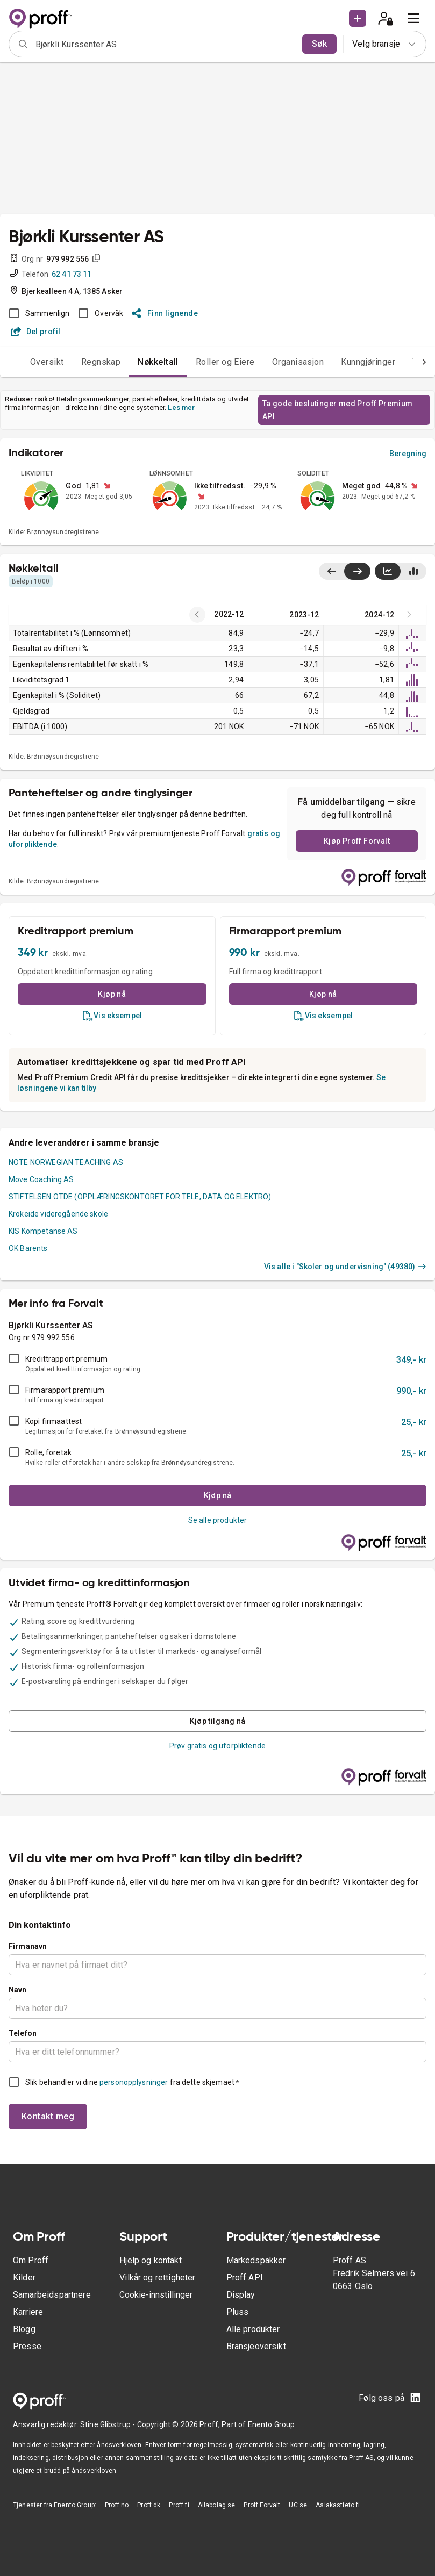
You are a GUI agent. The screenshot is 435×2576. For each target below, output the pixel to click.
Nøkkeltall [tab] (158, 362)
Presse (27, 2346)
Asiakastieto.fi (338, 2505)
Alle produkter (253, 2329)
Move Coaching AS (41, 1179)
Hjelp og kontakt (150, 2260)
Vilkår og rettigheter (157, 2277)
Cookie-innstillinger (155, 2295)
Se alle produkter (217, 1520)
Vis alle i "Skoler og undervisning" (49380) (345, 1266)
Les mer (181, 408)
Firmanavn (28, 1946)
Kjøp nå (112, 994)
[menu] (413, 18)
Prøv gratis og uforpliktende (217, 1746)
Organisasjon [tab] (298, 362)
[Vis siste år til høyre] (357, 571)
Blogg (24, 2329)
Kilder (24, 2277)
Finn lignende (165, 313)
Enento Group (271, 2424)
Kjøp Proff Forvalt (357, 841)
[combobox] (165, 44)
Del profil (36, 331)
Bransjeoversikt (256, 2346)
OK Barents (28, 1248)
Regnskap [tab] (101, 362)
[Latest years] (197, 615)
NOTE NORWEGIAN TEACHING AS (66, 1162)
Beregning (407, 453)
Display (240, 2295)
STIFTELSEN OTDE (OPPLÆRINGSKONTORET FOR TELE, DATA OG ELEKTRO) (140, 1196)
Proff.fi (179, 2505)
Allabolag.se (217, 2505)
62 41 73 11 (72, 274)
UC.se (298, 2505)
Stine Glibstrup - (108, 2424)
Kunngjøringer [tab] (368, 362)
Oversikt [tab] (47, 362)
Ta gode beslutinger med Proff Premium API (337, 410)
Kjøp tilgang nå (218, 1721)
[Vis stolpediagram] (413, 571)
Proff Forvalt (262, 2505)
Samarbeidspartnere (52, 2295)
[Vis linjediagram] (388, 571)
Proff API (244, 2277)
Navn (18, 1989)
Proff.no (117, 2505)
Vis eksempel (112, 1015)
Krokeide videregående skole (58, 1214)
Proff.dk (148, 2505)
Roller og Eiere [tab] (225, 362)
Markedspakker (256, 2260)
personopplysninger (133, 2082)
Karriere (28, 2312)
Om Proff (30, 2260)
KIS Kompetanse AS (43, 1231)
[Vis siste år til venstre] (332, 571)
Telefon (23, 2033)
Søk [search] (319, 44)
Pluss (237, 2312)
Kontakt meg (48, 2116)
